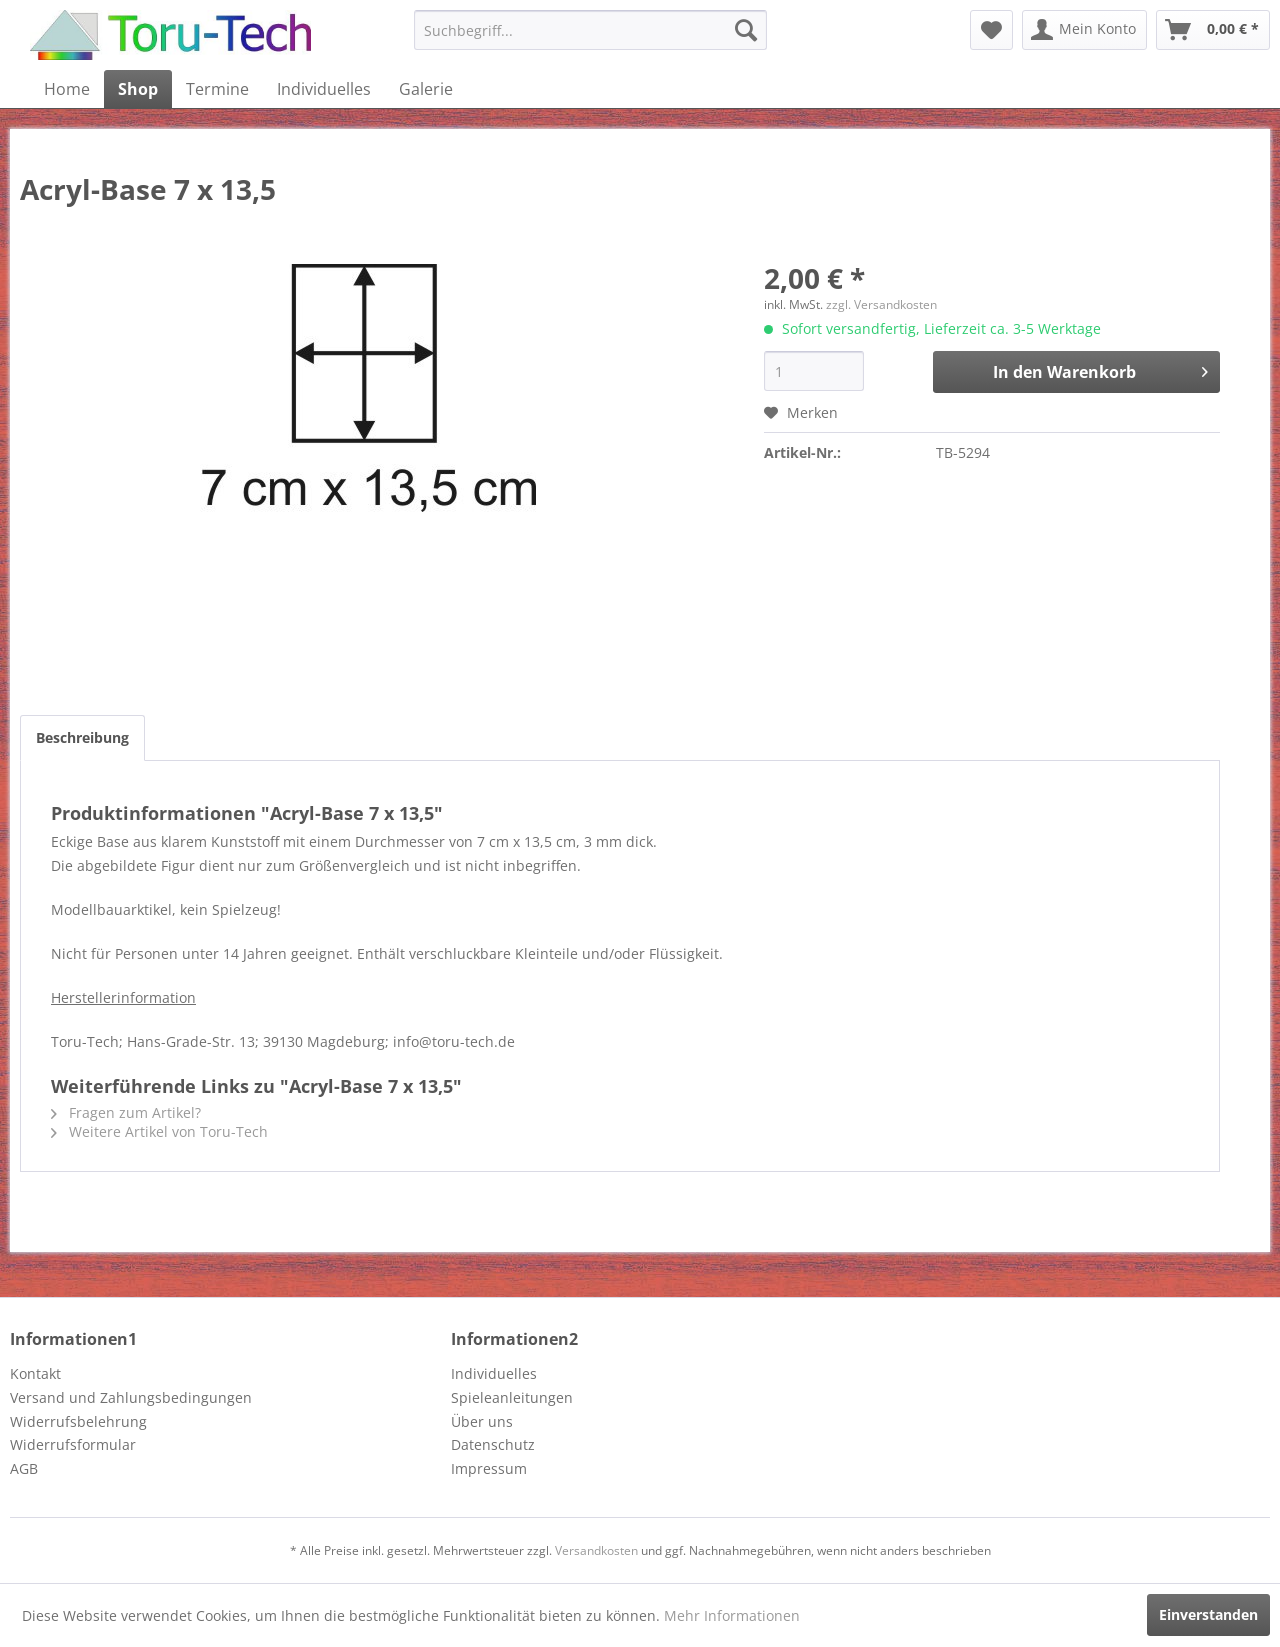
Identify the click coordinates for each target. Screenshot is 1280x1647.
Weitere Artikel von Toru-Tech (159, 1131)
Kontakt (35, 1373)
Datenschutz (493, 1444)
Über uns (482, 1421)
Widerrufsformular (73, 1444)
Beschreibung (82, 737)
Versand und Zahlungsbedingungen (131, 1397)
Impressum (489, 1468)
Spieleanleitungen (512, 1397)
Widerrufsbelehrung (78, 1421)
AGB (24, 1468)
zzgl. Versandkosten (881, 304)
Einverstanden (1208, 1614)
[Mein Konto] (1084, 30)
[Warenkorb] (1213, 30)
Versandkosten (596, 1550)
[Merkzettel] (991, 30)
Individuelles (494, 1373)
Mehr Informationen (732, 1615)
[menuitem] (590, 30)
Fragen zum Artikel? (126, 1112)
